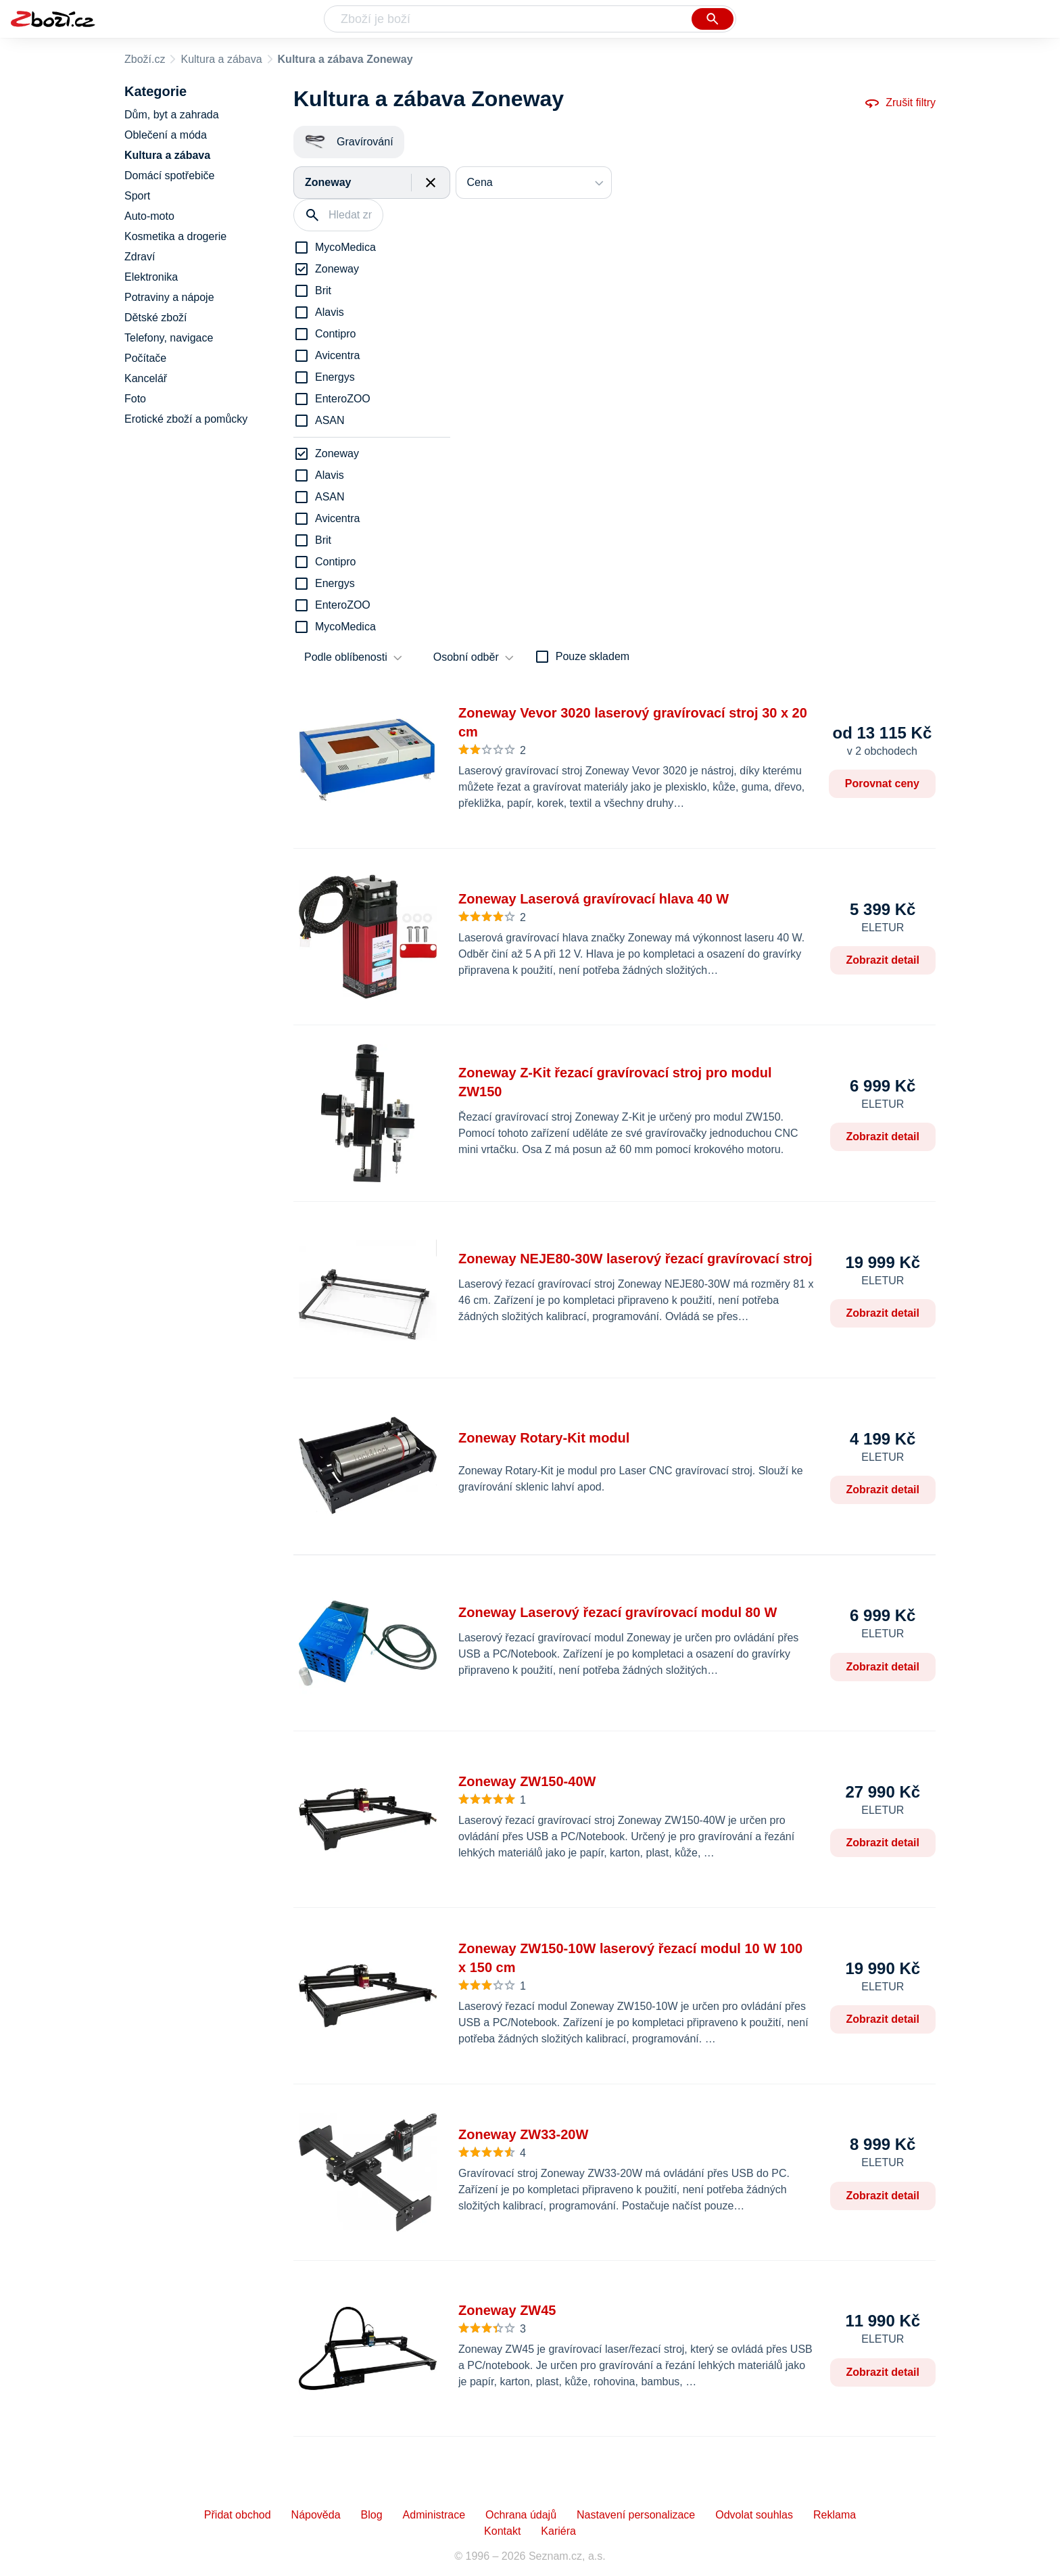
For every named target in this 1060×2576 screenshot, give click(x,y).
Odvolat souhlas (754, 2515)
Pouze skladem (592, 656)
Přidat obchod (237, 2515)
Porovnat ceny (882, 783)
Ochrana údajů (520, 2515)
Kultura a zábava (221, 59)
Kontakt (502, 2531)
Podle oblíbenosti (345, 657)
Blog (372, 2515)
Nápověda (316, 2515)
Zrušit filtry (900, 103)
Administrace (434, 2515)
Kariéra (558, 2531)
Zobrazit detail (882, 960)
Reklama (834, 2515)
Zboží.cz (144, 59)
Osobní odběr (466, 657)
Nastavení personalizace (636, 2515)
